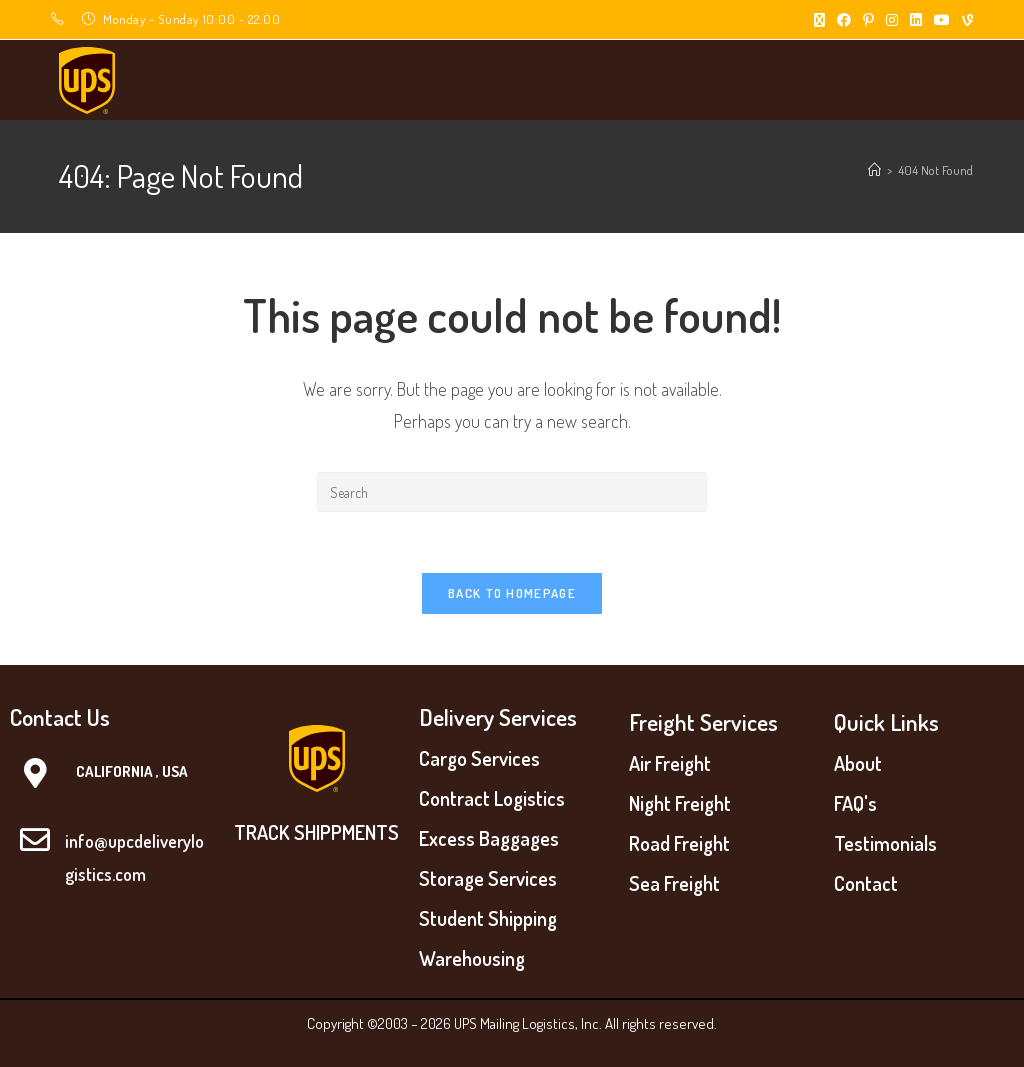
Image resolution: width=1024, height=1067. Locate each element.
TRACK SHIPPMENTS (316, 832)
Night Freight (680, 803)
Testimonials (885, 843)
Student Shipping (488, 918)
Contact (866, 883)
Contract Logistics (492, 798)
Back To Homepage (512, 593)
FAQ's (855, 803)
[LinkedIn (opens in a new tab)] (916, 20)
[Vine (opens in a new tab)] (964, 20)
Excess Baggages (489, 838)
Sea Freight (674, 883)
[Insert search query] (512, 492)
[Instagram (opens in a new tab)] (892, 20)
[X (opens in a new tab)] (819, 20)
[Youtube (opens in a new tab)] (942, 20)
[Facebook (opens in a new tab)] (844, 20)
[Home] (874, 170)
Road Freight (679, 843)
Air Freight (670, 763)
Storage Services (488, 878)
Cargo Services (479, 758)
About (858, 763)
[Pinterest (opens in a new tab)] (868, 20)
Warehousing (472, 958)
